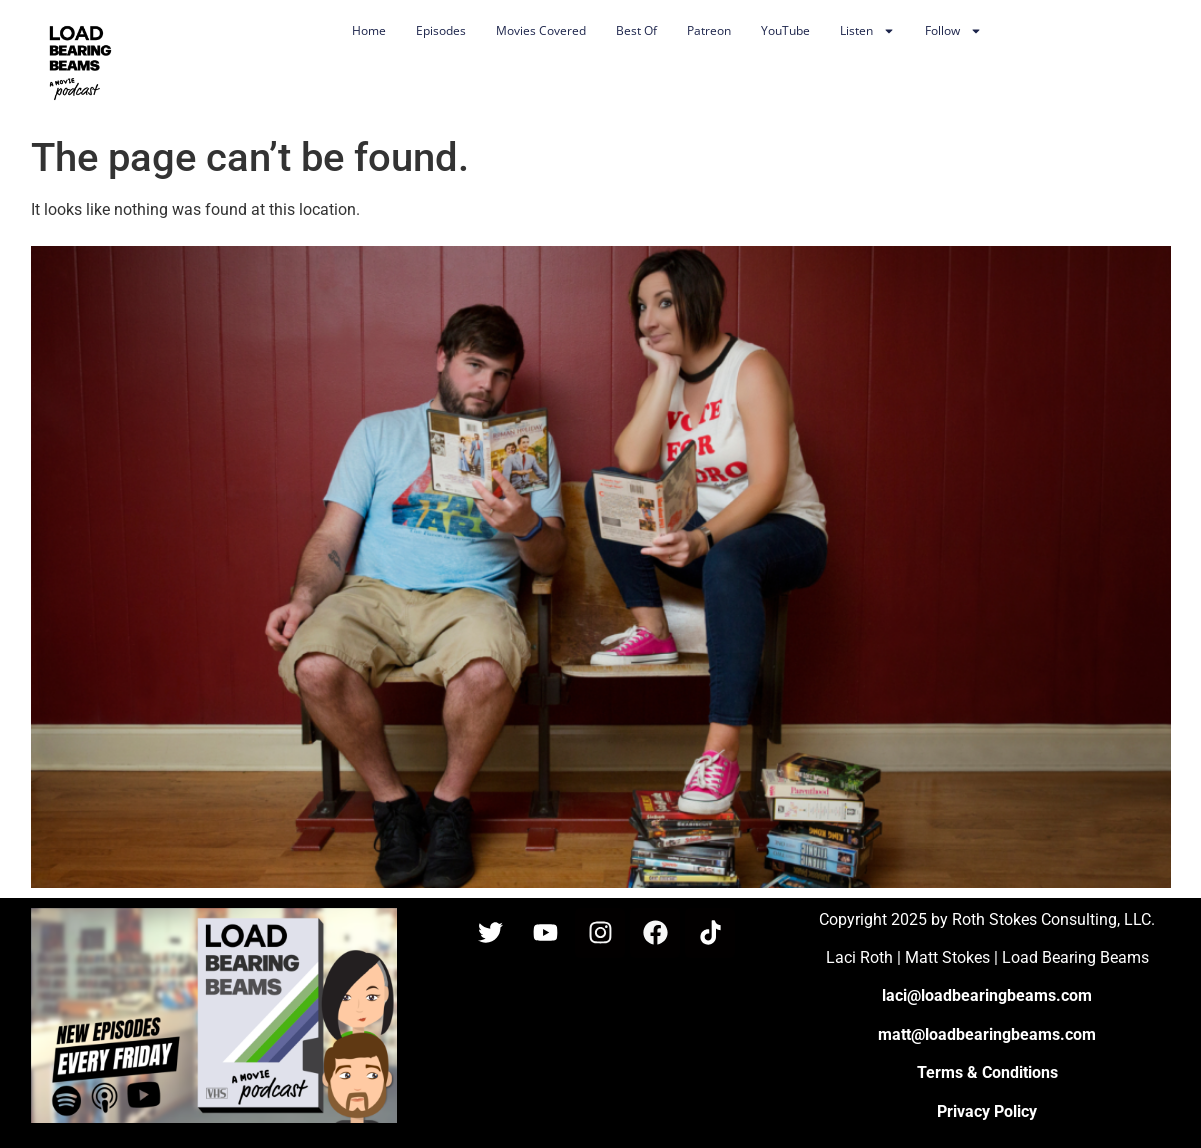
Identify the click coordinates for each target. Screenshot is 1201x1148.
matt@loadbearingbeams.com (987, 1034)
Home (369, 30)
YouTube (785, 30)
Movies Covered (541, 30)
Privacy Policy (987, 1111)
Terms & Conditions (987, 1072)
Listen (867, 31)
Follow (953, 31)
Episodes (441, 30)
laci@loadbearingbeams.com (987, 995)
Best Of (636, 30)
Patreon (709, 30)
